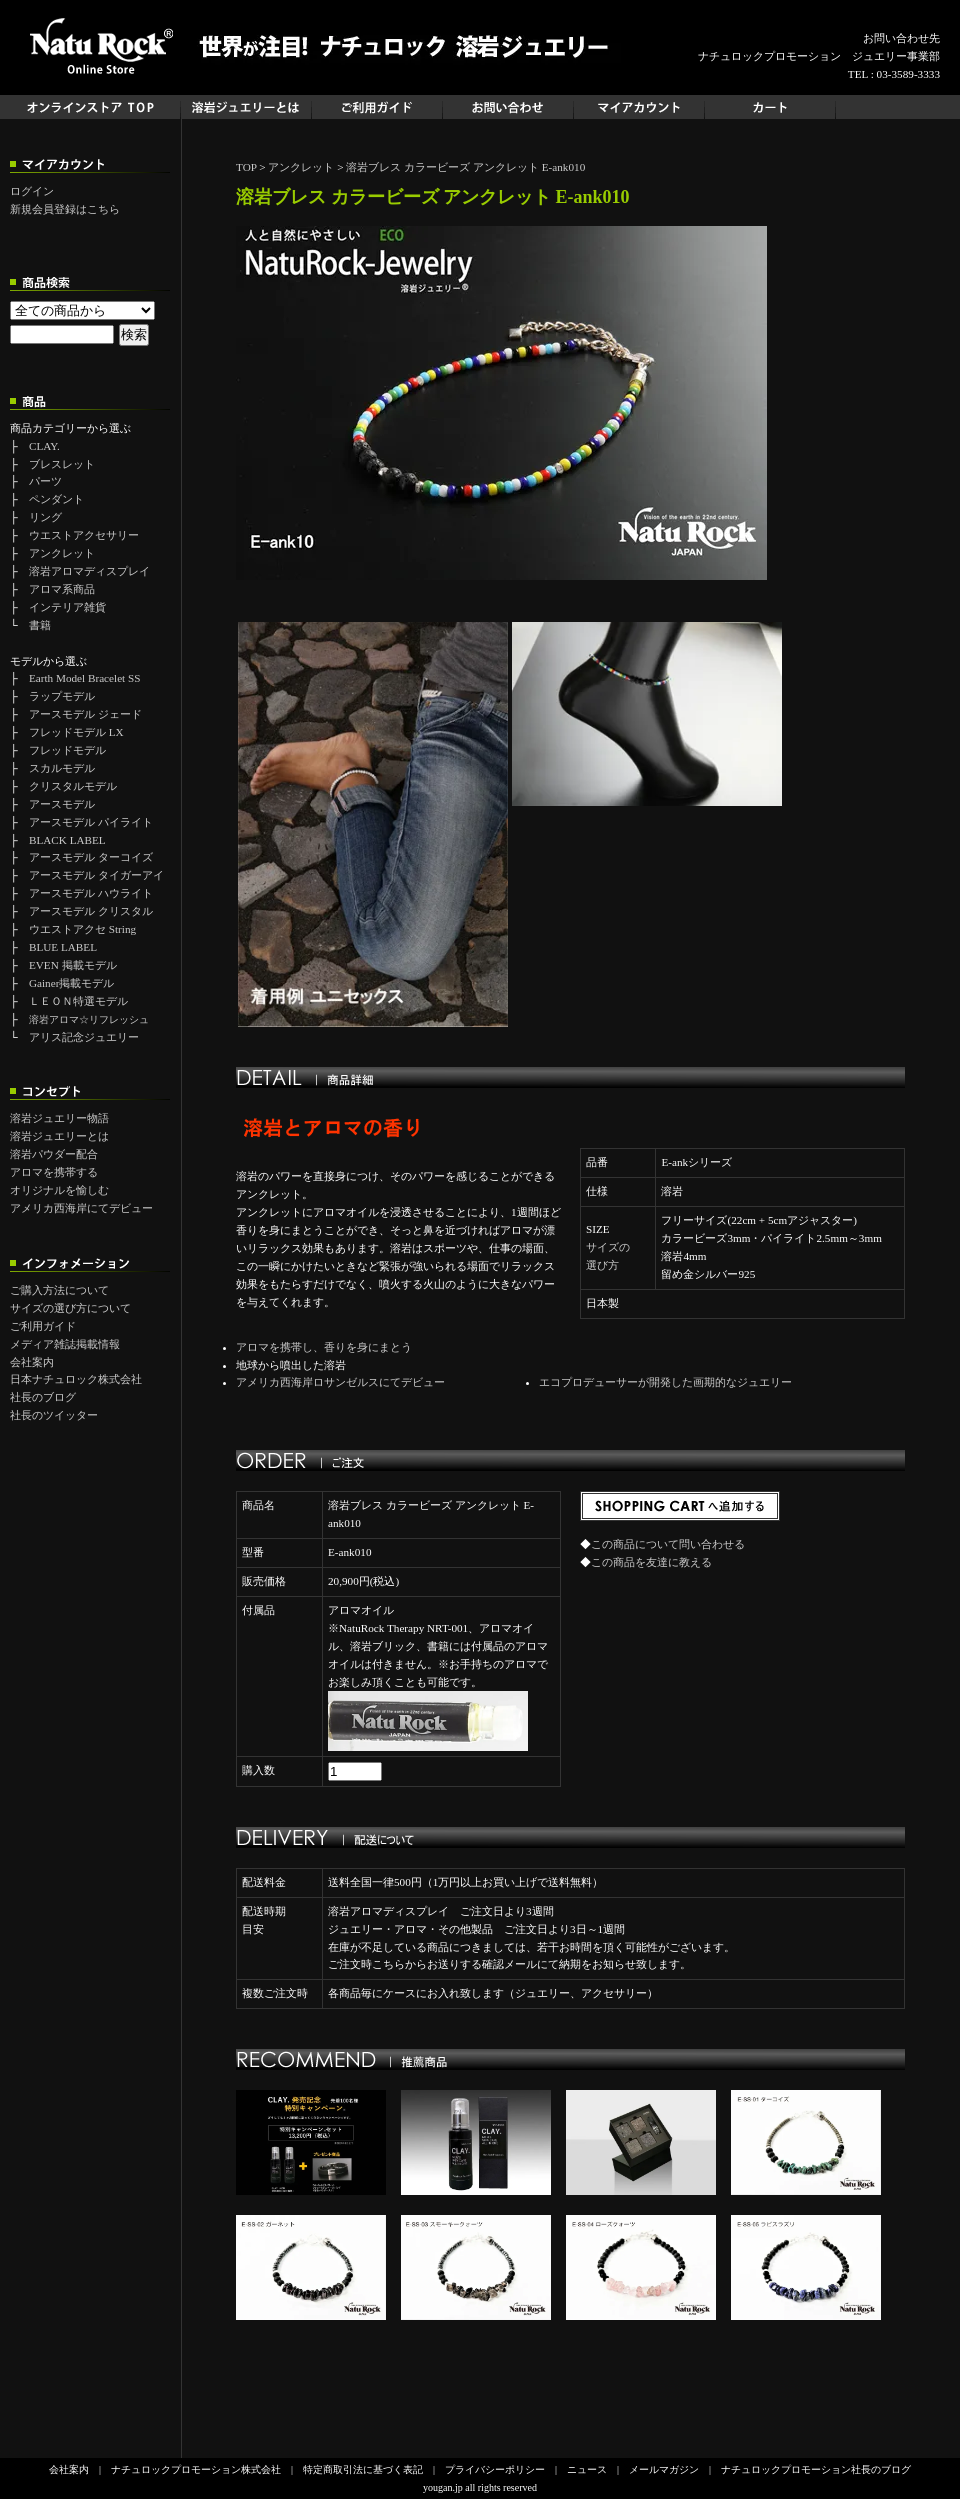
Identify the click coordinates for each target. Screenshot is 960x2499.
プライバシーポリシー (495, 2469)
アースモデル (62, 804)
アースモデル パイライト (91, 822)
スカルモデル (62, 768)
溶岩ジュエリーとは (59, 1136)
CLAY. (44, 446)
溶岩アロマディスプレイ (89, 571)
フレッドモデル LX (76, 732)
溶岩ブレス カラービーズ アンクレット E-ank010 (465, 167)
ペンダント (56, 499)
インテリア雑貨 (67, 607)
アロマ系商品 (62, 589)
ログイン (32, 191)
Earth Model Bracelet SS (85, 678)
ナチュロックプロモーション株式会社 (196, 2469)
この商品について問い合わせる (668, 1544)
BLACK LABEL (67, 840)
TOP (246, 167)
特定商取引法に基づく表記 (363, 2469)
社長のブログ (43, 1397)
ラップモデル (62, 696)
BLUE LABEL (63, 947)
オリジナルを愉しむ (59, 1190)
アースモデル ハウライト (91, 893)
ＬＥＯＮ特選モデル (78, 1001)
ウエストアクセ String (82, 929)
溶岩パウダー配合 (54, 1154)
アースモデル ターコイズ (91, 857)
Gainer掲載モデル (71, 983)
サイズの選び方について (70, 1308)
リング (45, 517)
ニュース (587, 2469)
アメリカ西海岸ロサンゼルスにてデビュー (340, 1382)
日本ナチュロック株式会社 (76, 1379)
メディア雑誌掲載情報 (65, 1344)
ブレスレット (62, 464)
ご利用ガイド (43, 1326)
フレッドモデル (67, 750)
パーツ (45, 481)
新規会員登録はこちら (65, 209)
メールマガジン (664, 2469)
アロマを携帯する (54, 1172)
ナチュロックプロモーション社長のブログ (816, 2469)
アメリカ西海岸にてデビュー (81, 1208)
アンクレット (62, 553)
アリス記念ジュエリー (84, 1037)
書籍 (40, 625)
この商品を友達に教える (651, 1562)
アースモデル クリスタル (91, 911)
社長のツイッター (54, 1415)
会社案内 (32, 1362)
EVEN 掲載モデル (73, 965)
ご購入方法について (59, 1290)
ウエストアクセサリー (84, 535)
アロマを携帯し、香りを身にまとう (324, 1347)
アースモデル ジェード (85, 714)
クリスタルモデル (73, 786)
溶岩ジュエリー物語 (59, 1118)
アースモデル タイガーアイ (96, 875)
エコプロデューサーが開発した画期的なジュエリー (665, 1382)
